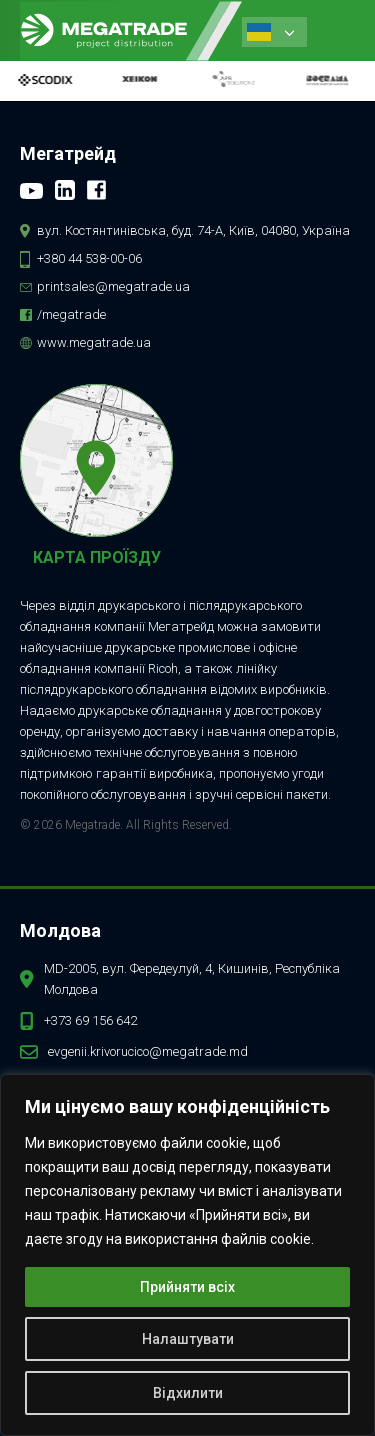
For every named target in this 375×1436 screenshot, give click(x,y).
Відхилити (188, 1393)
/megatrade (71, 314)
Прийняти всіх (187, 1287)
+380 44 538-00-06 (89, 258)
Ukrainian (259, 32)
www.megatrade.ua (94, 342)
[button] (336, 30)
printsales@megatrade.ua (113, 286)
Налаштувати (188, 1339)
